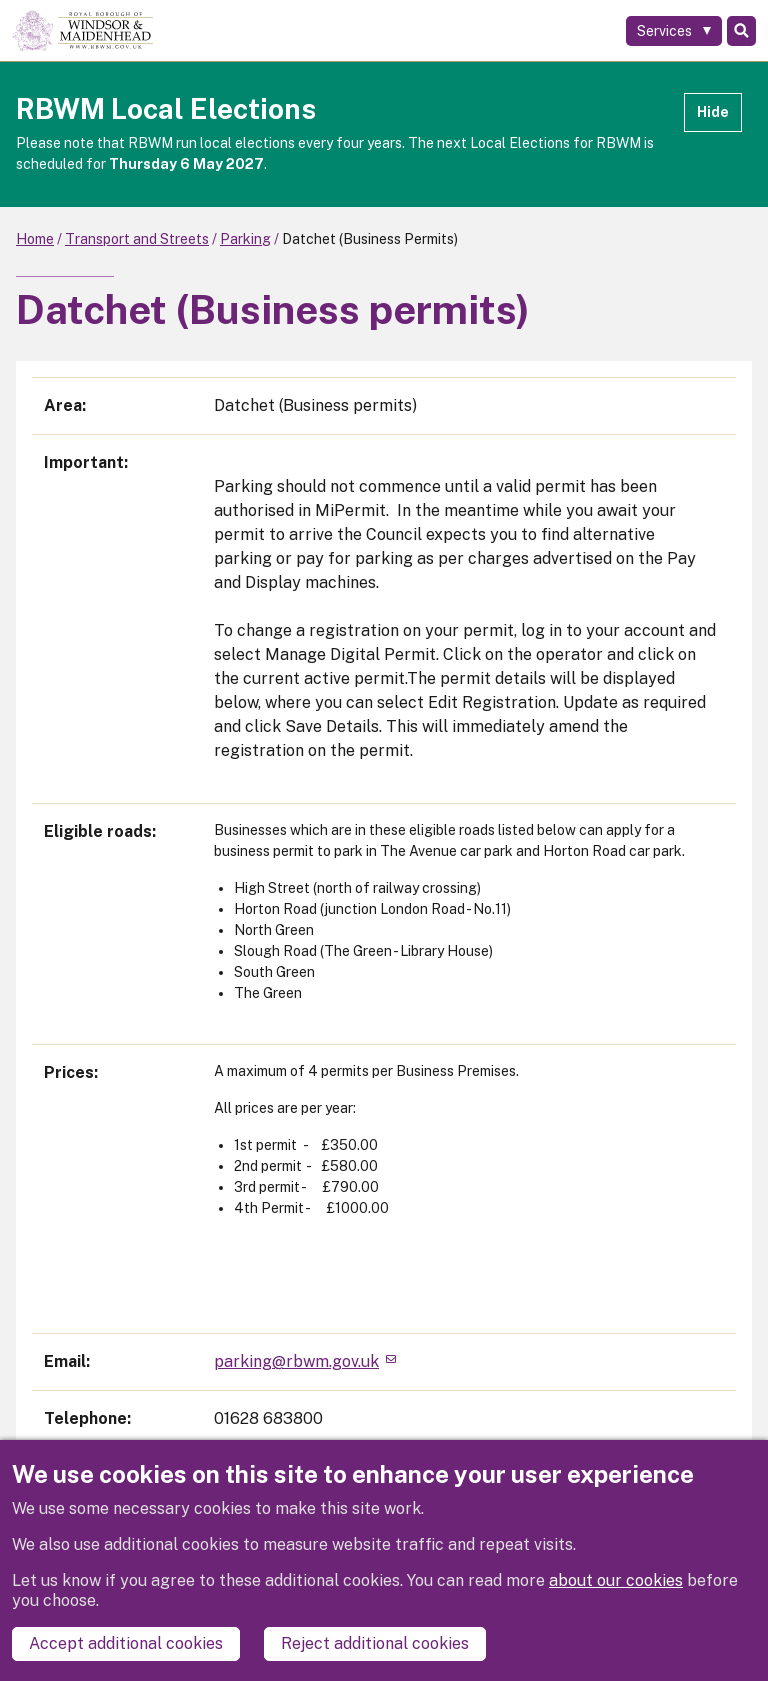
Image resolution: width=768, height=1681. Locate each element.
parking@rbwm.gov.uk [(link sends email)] (305, 1361)
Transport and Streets (137, 239)
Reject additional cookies (375, 1643)
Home (35, 239)
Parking (245, 239)
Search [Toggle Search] (741, 31)
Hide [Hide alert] (713, 112)
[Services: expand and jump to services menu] (674, 31)
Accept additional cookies (126, 1643)
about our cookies (616, 1580)
